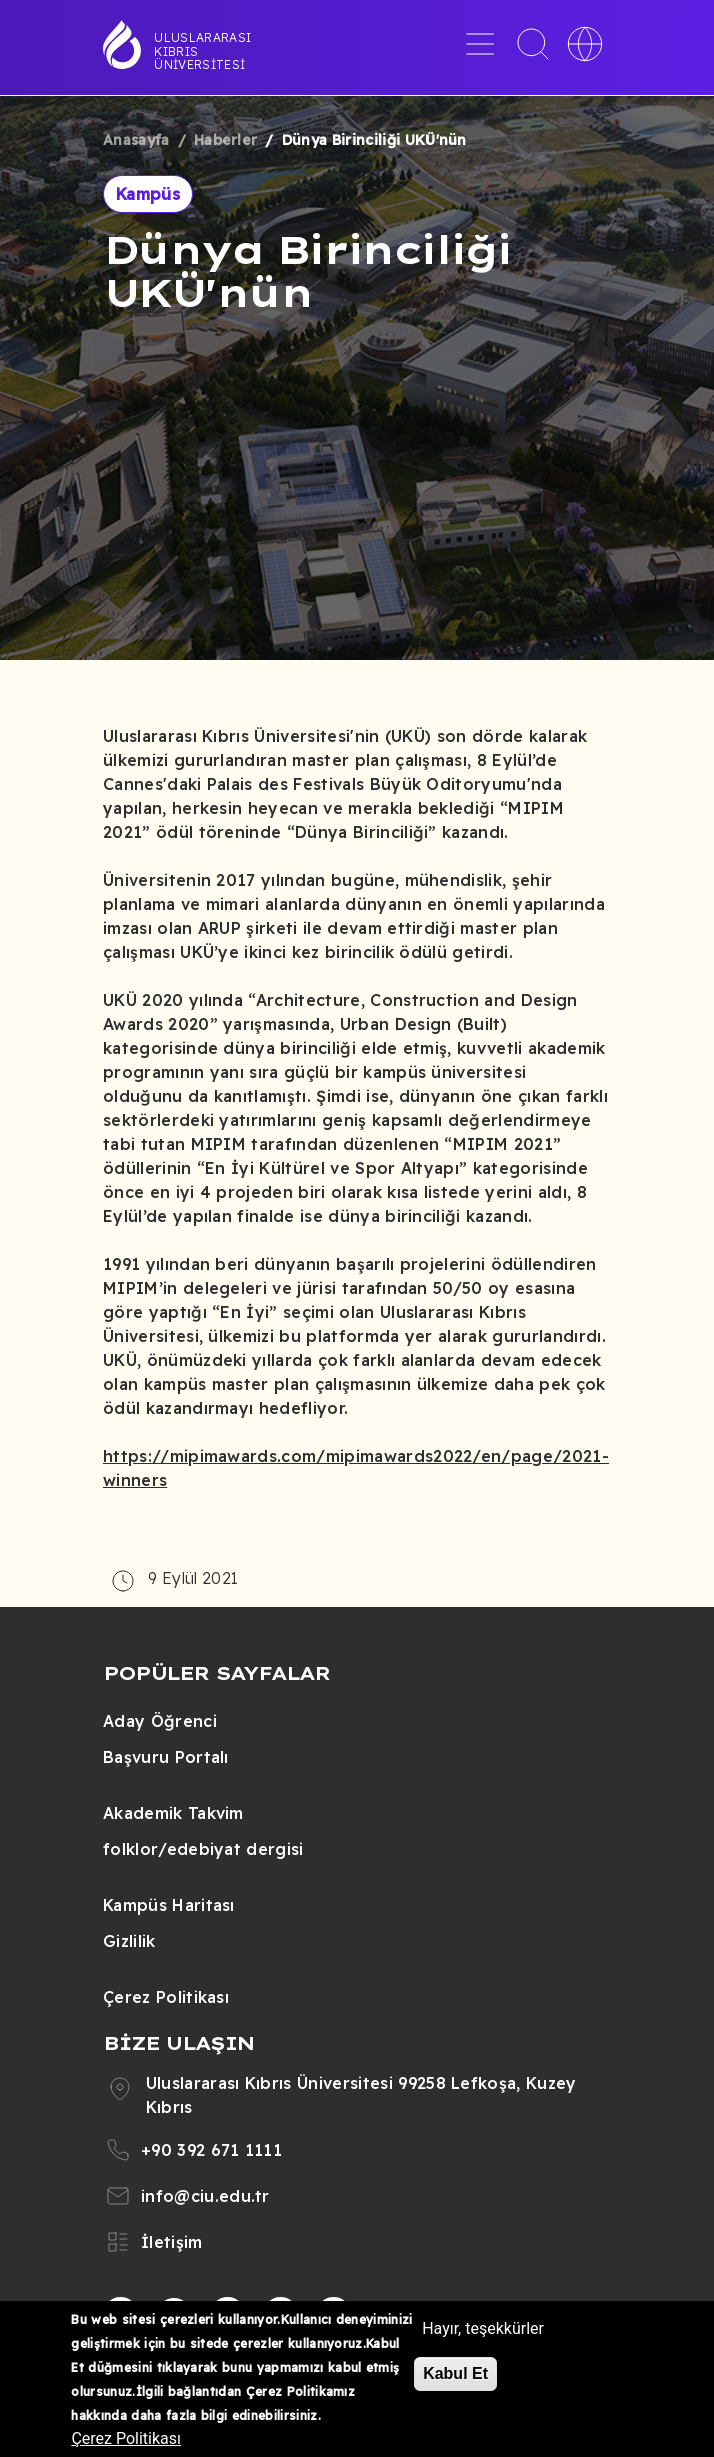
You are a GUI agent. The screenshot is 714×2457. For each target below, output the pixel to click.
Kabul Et (455, 2373)
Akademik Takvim (173, 1813)
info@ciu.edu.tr (205, 2196)
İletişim (172, 2242)
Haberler (226, 140)
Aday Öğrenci (160, 1721)
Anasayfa (136, 140)
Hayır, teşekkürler (483, 2328)
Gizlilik (129, 1941)
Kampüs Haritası (169, 1905)
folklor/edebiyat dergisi (203, 1849)
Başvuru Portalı (166, 1757)
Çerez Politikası (166, 1997)
